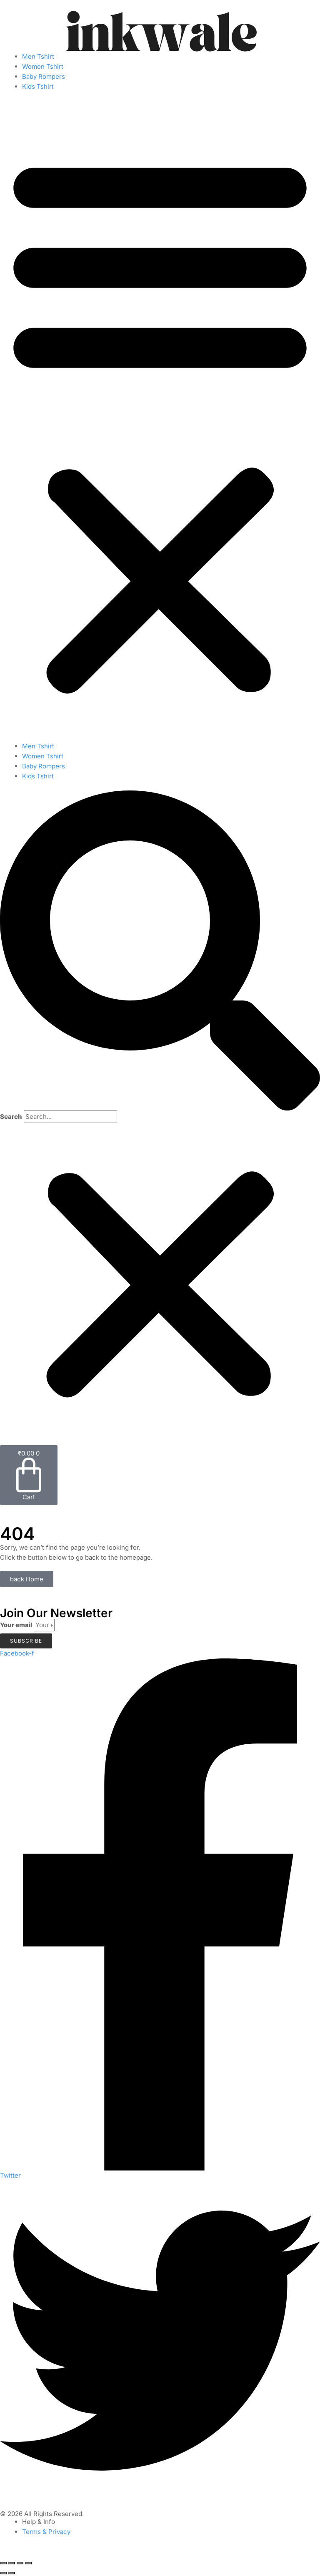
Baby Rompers (43, 76)
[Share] (20, 2563)
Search (11, 1116)
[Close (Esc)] (28, 2563)
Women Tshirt (42, 66)
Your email (16, 1625)
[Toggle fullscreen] (11, 2563)
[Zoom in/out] (3, 2563)
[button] (160, 421)
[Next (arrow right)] (11, 2573)
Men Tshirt (38, 56)
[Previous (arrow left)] (3, 2573)
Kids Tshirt (38, 86)
